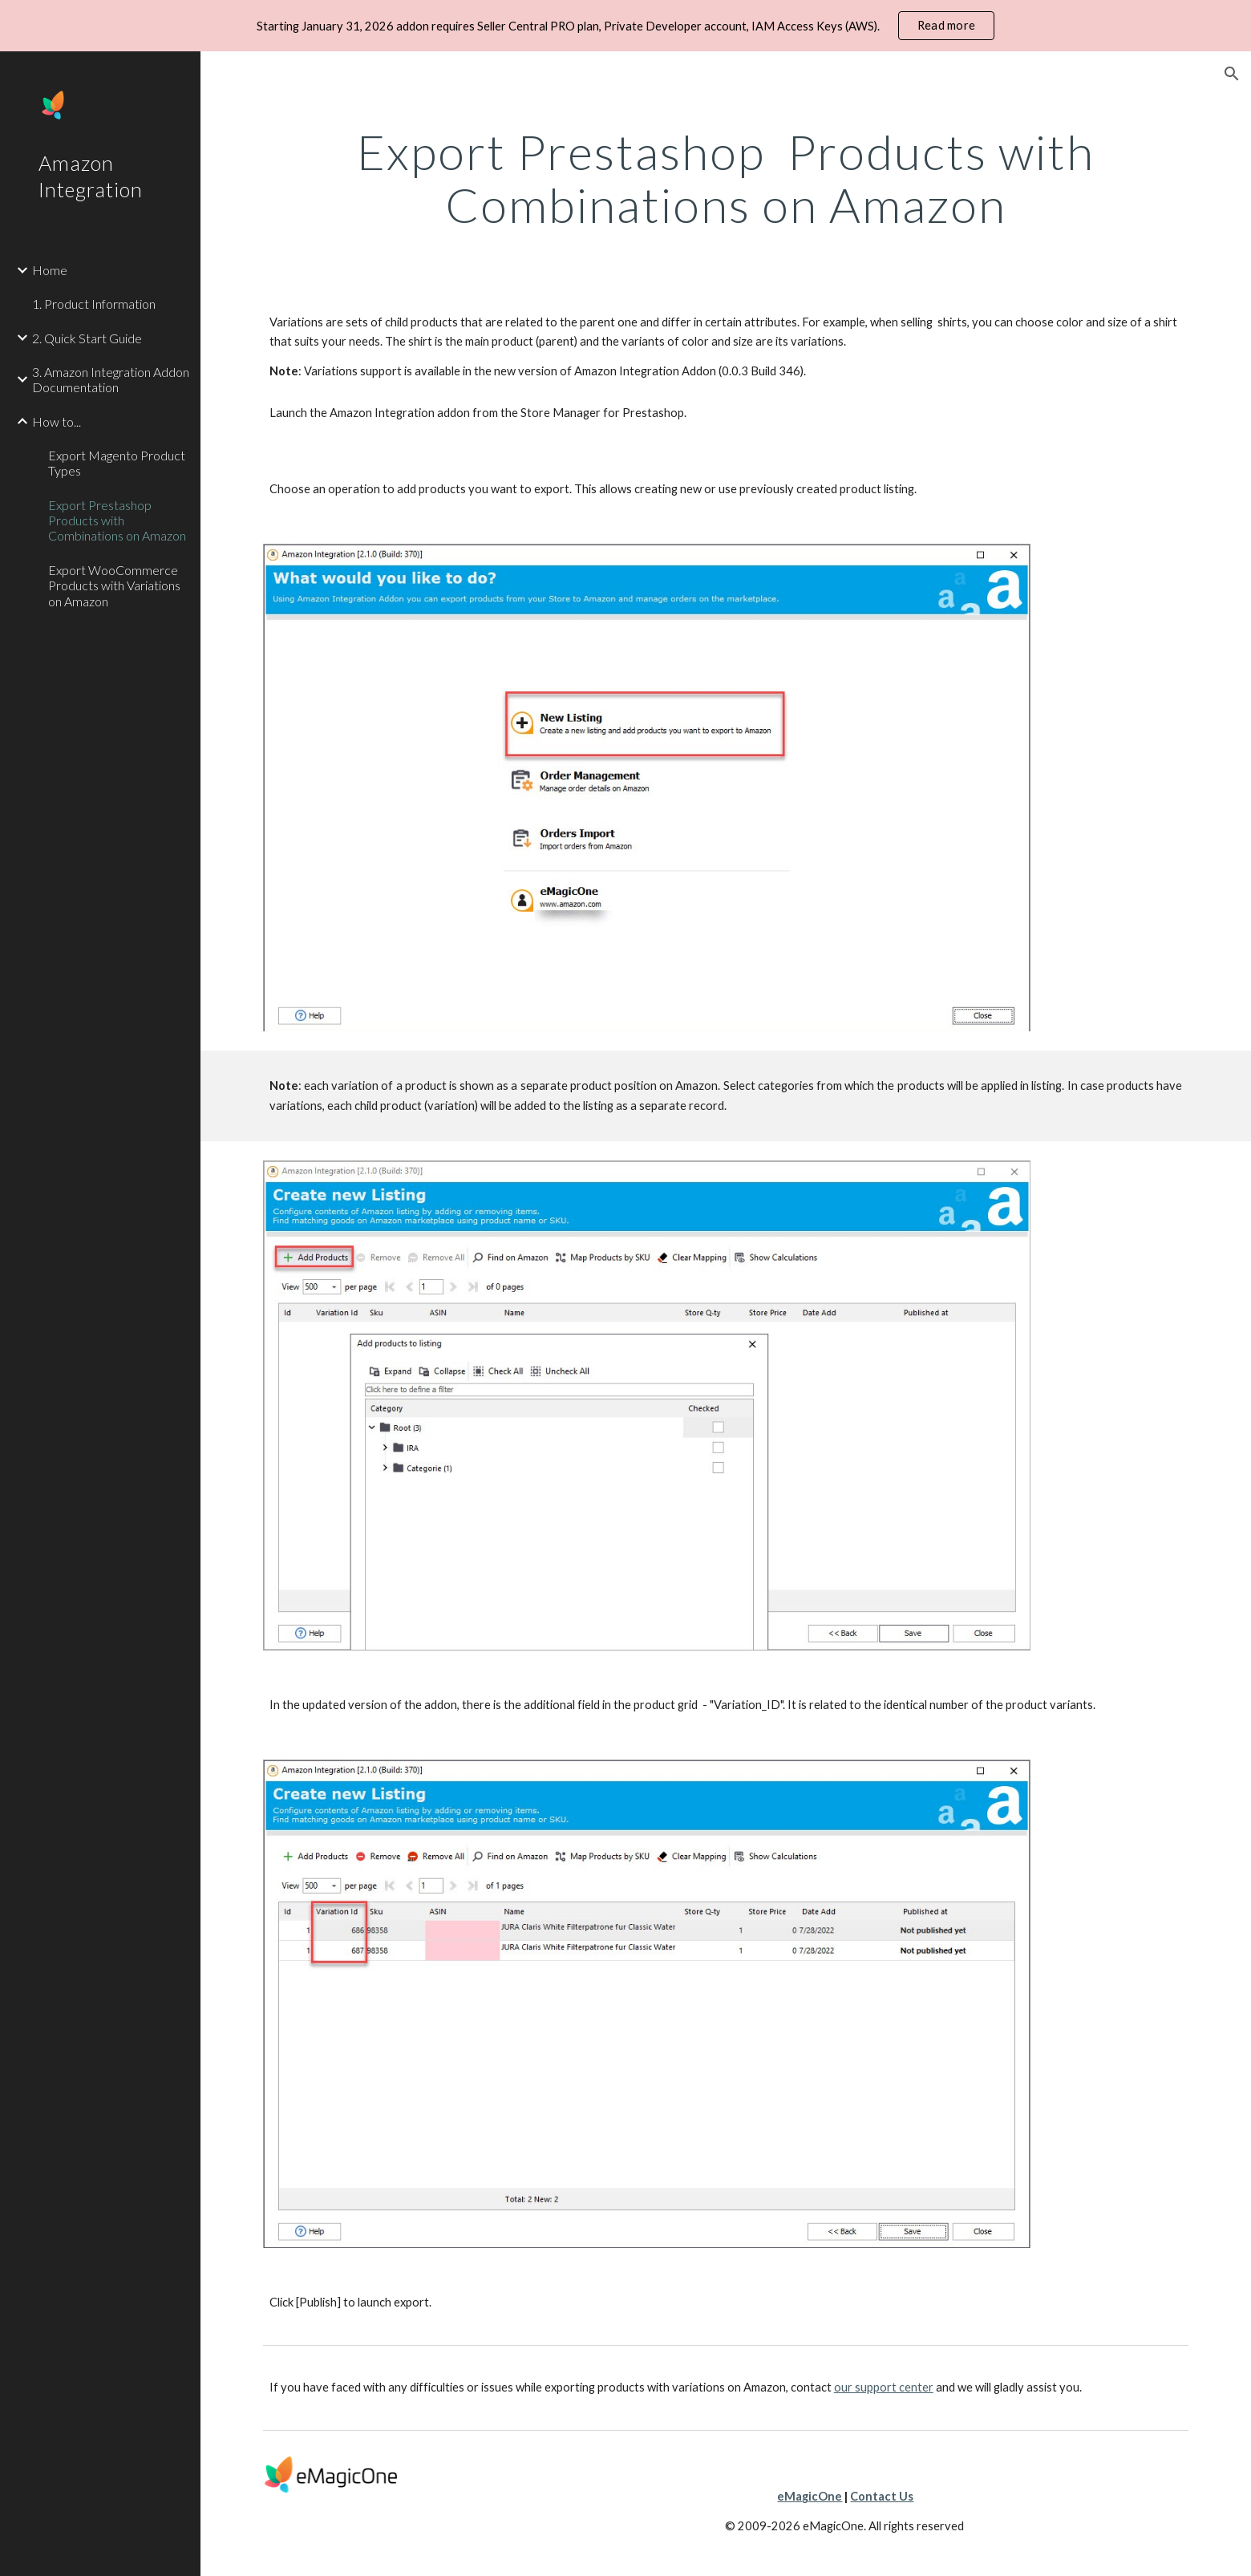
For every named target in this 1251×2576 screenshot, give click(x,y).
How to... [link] (56, 421)
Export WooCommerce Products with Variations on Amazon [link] (114, 585)
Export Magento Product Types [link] (116, 463)
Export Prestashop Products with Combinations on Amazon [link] (117, 520)
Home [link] (49, 269)
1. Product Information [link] (94, 303)
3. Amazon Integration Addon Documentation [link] (110, 379)
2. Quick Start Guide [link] (87, 338)
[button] (1232, 74)
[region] (625, 25)
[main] (725, 178)
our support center (883, 2387)
